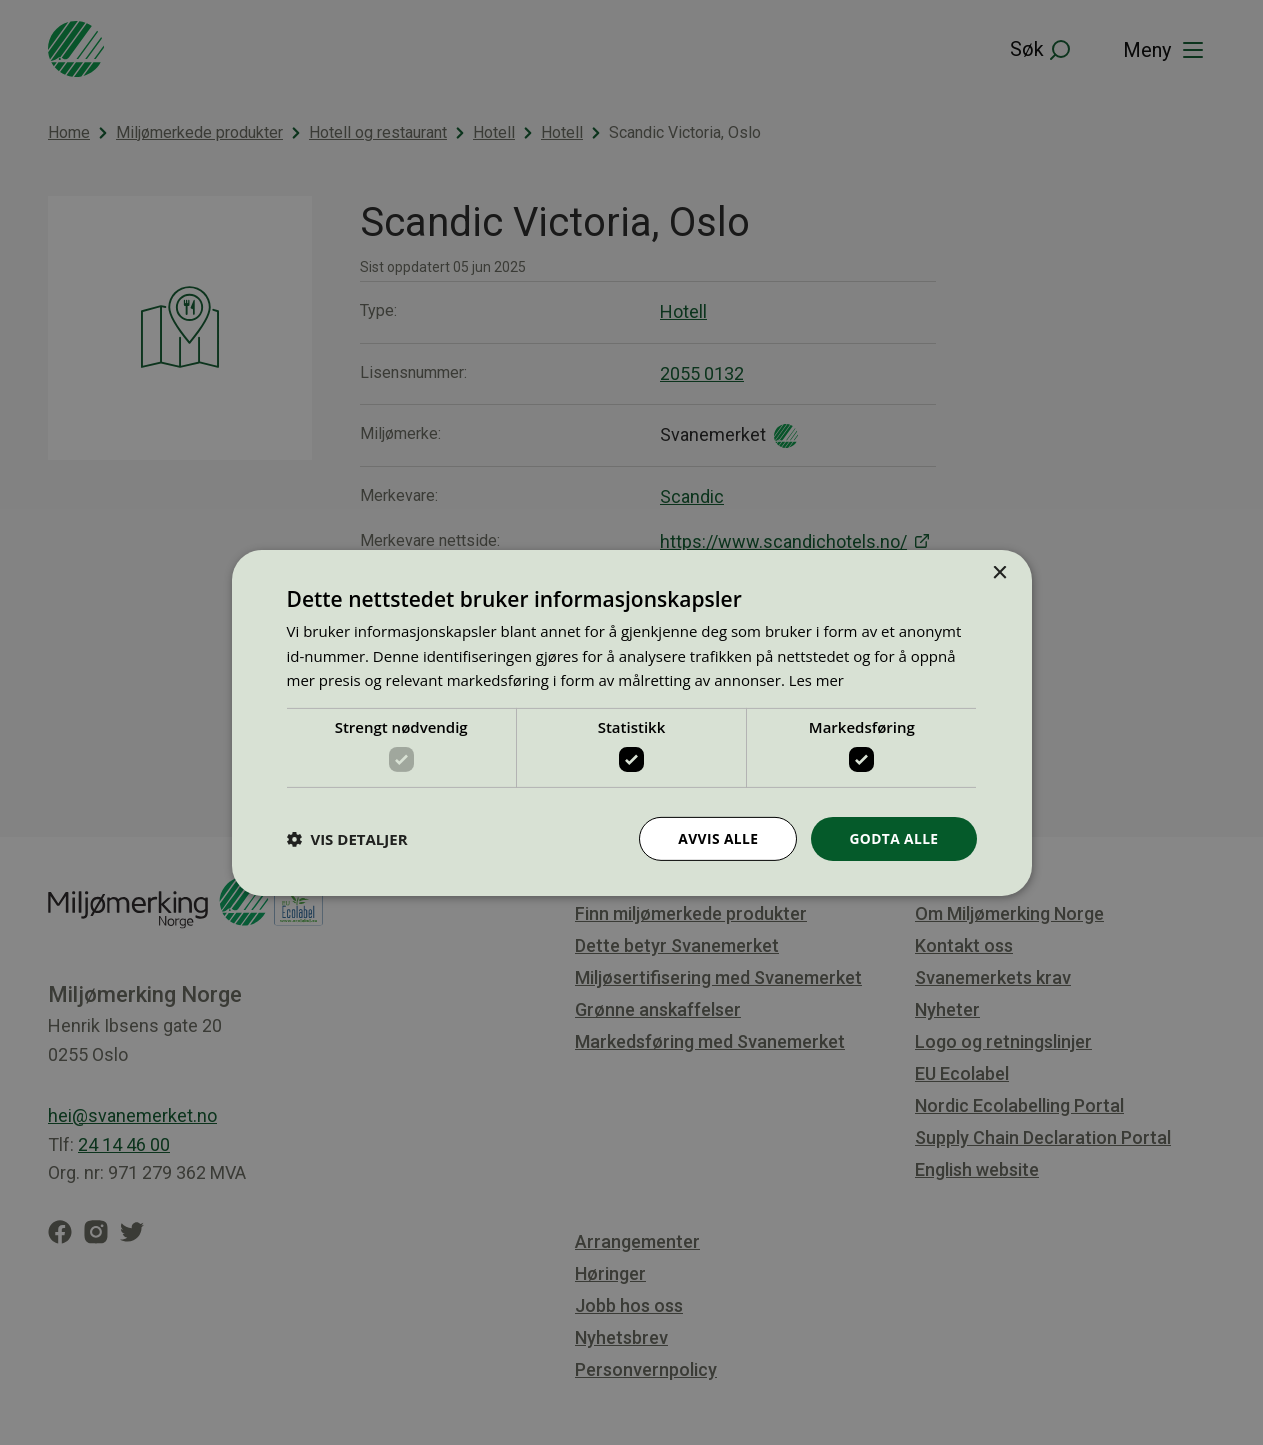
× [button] (999, 572)
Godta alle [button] (893, 837)
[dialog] (631, 722)
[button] (347, 839)
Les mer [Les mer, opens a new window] (817, 680)
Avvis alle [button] (716, 837)
